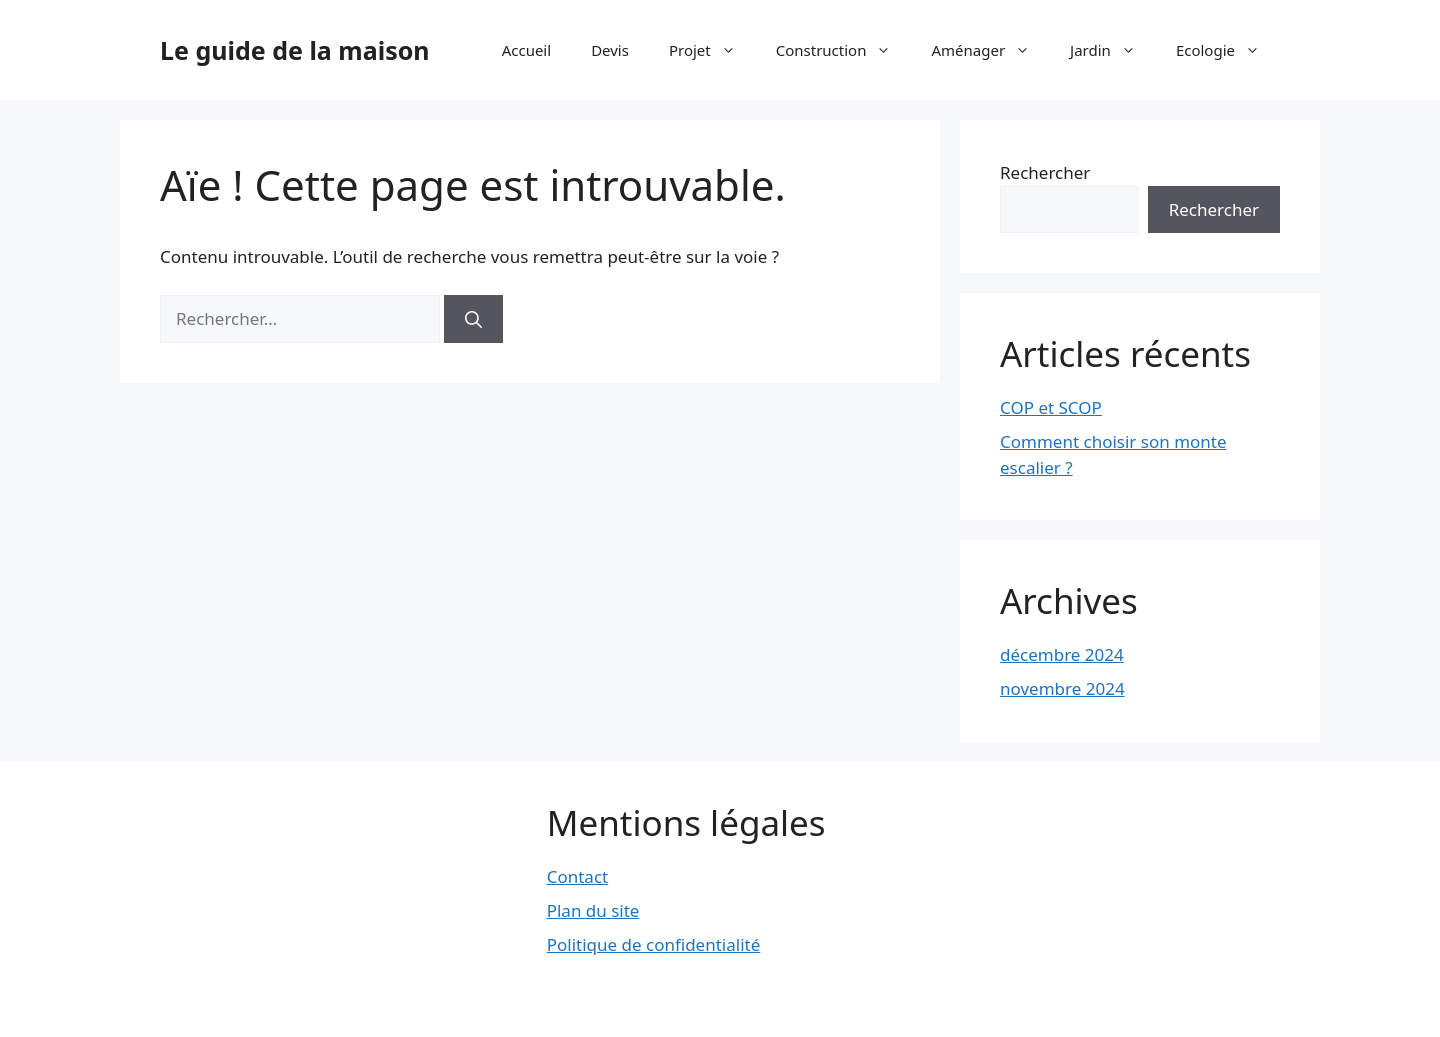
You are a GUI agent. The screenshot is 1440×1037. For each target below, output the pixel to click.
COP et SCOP (1051, 407)
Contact (578, 876)
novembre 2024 (1062, 688)
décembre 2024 (1062, 654)
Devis (610, 50)
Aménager (990, 50)
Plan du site (593, 910)
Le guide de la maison (295, 50)
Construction (844, 50)
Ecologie (1228, 50)
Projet (712, 50)
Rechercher (1045, 172)
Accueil (526, 50)
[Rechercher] (473, 319)
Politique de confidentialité (654, 944)
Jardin (1113, 50)
